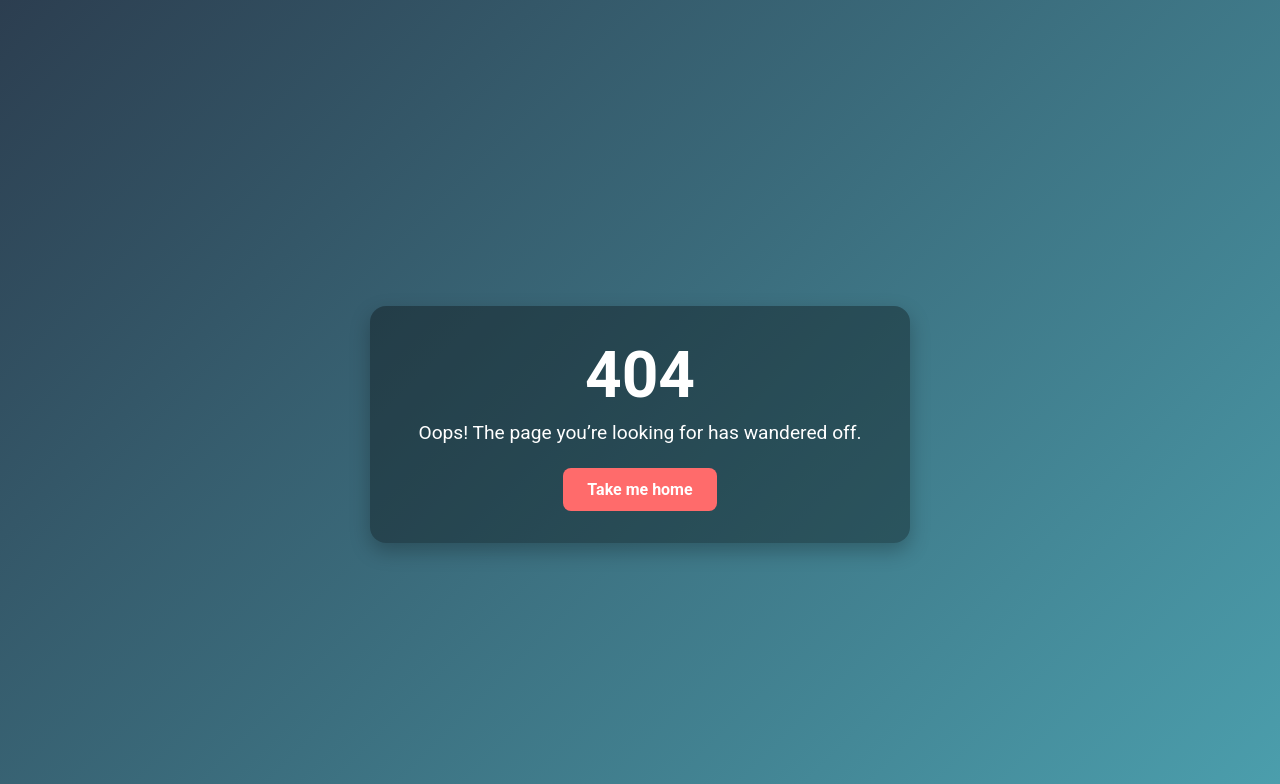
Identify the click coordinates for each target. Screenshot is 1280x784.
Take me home (639, 489)
